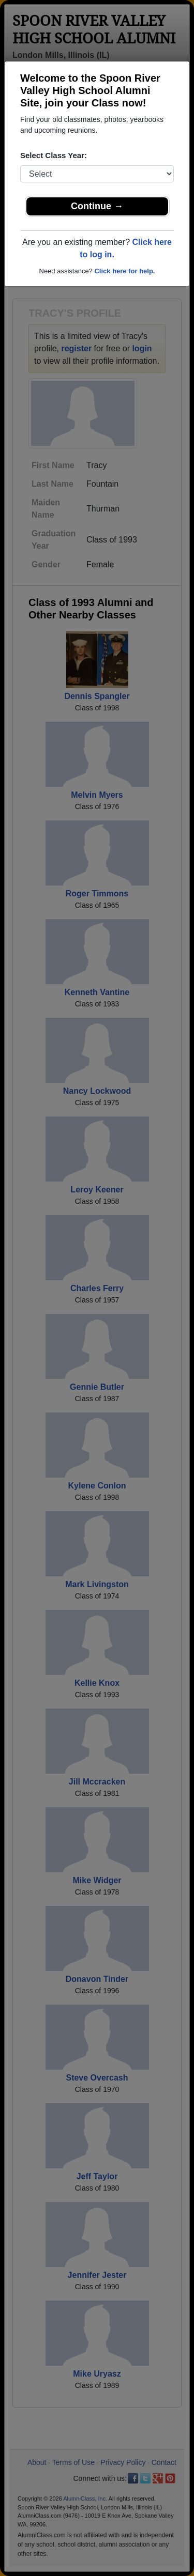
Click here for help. (124, 271)
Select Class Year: (53, 155)
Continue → (97, 206)
